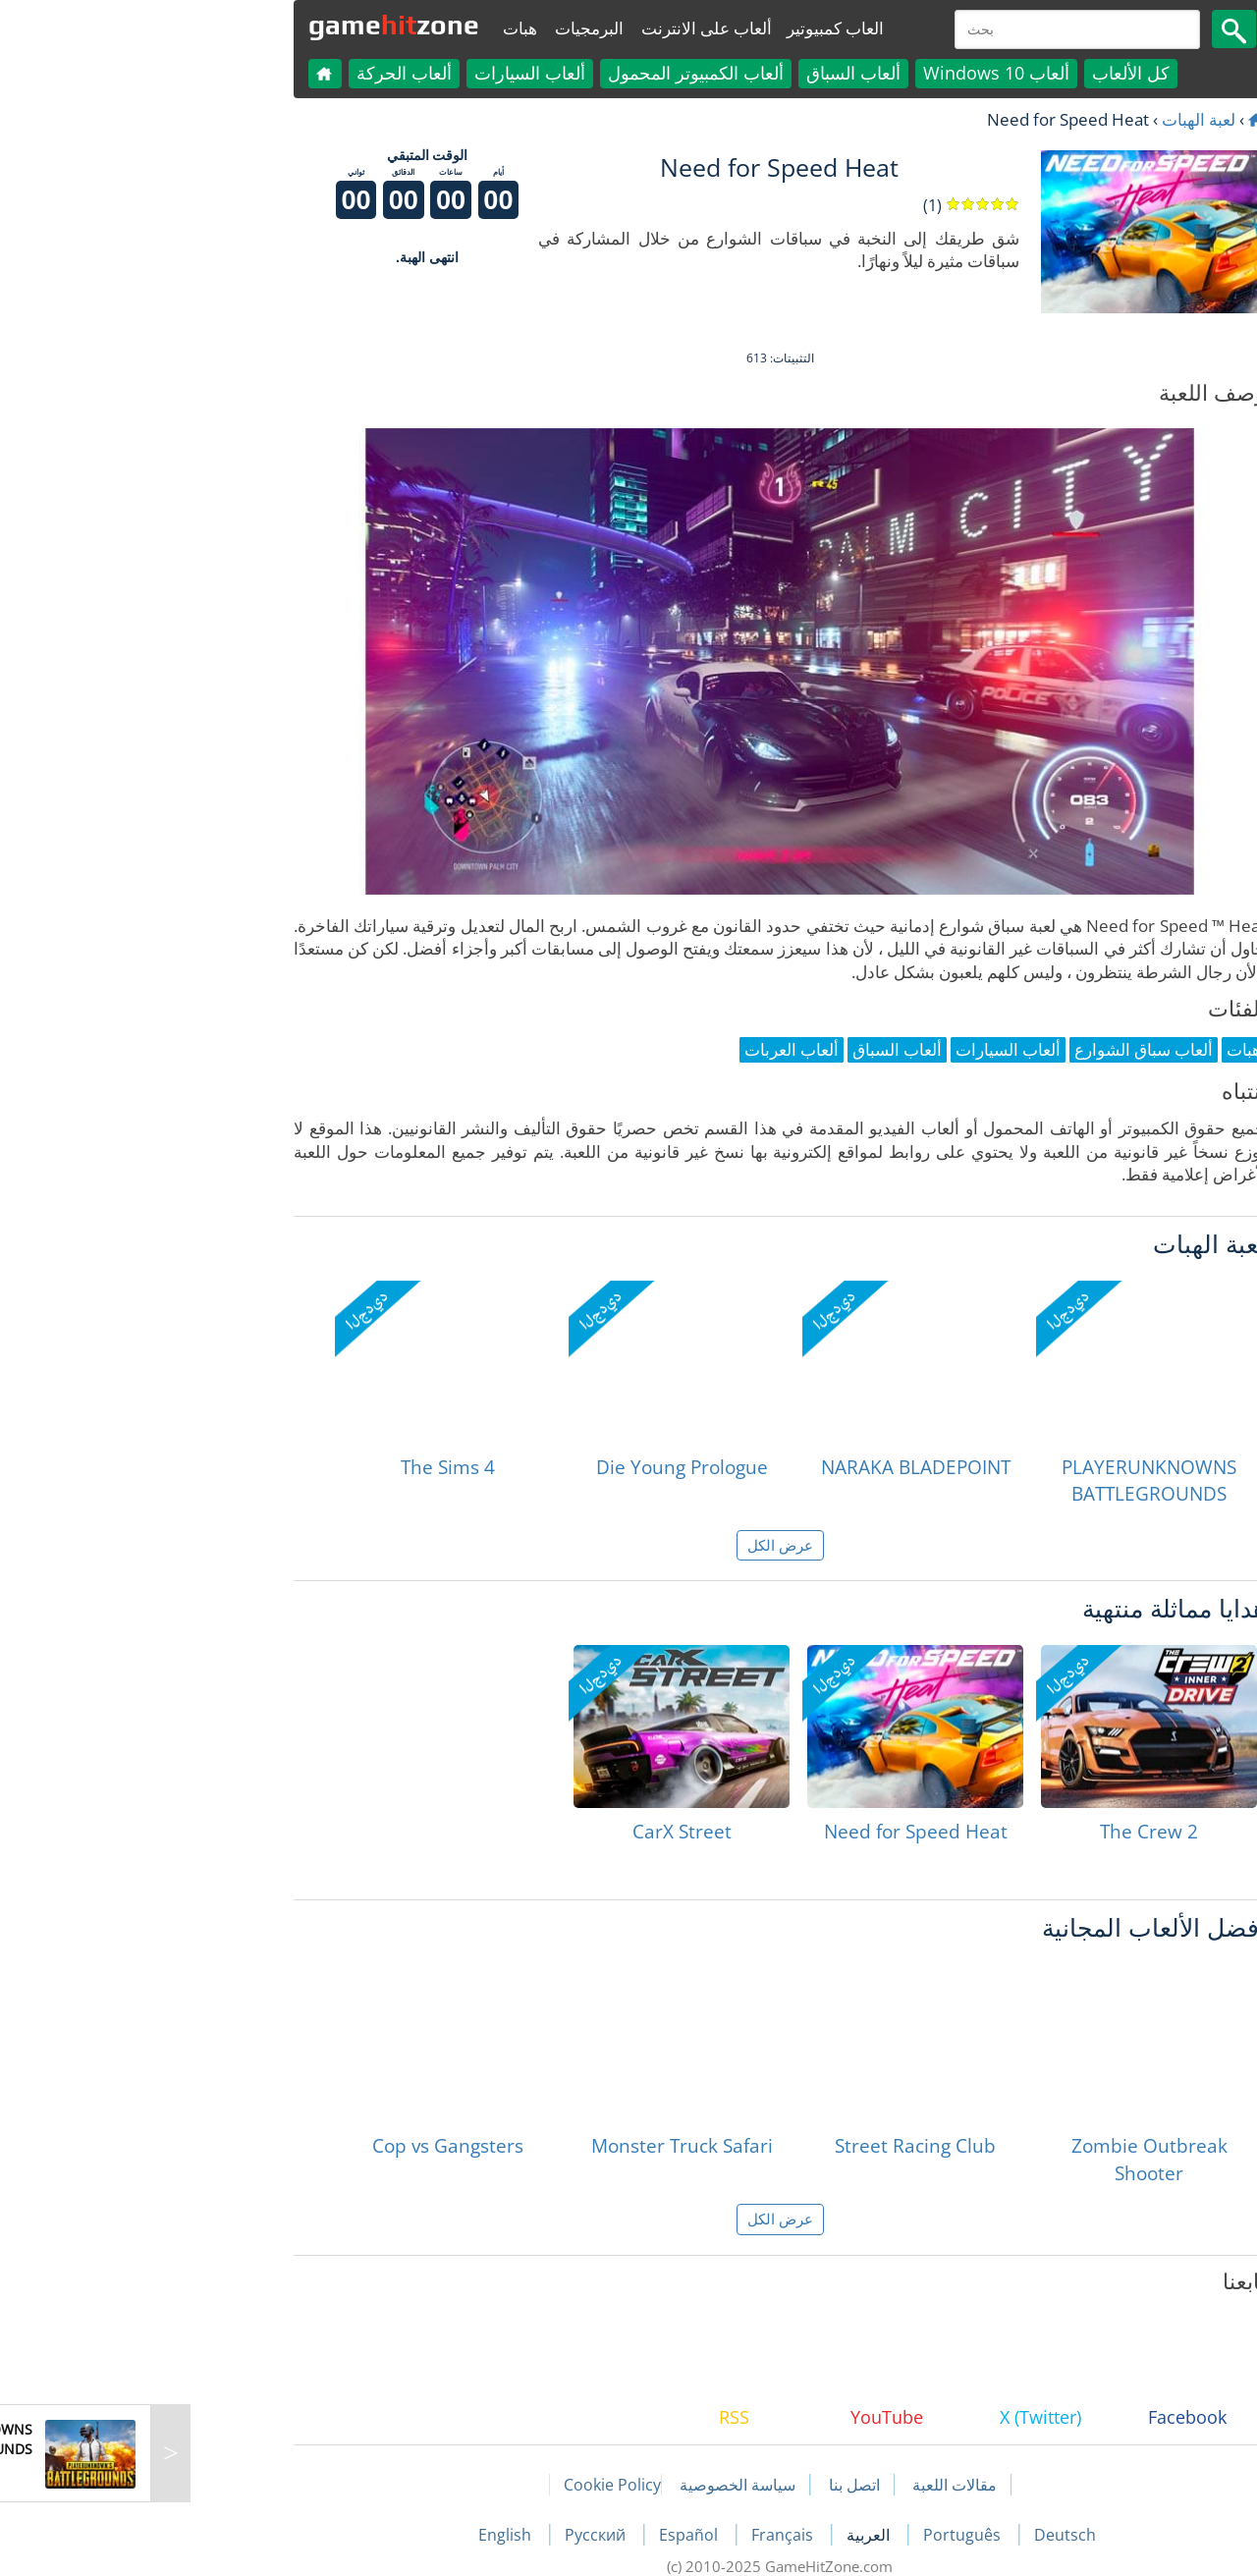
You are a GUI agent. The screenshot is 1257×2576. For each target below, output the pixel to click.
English (355, 2535)
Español (539, 2535)
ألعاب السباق (702, 72)
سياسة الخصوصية (586, 2484)
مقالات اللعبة (803, 2484)
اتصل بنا (703, 2484)
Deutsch (914, 2535)
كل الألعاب (979, 72)
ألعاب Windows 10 (845, 72)
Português (812, 2535)
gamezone (242, 24)
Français (633, 2535)
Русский (445, 2535)
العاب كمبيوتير (684, 28)
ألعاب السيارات (378, 72)
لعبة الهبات (1047, 119)
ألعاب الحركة (253, 72)
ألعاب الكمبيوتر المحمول (544, 72)
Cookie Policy (461, 2484)
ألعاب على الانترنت (555, 28)
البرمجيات (438, 28)
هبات (369, 28)
